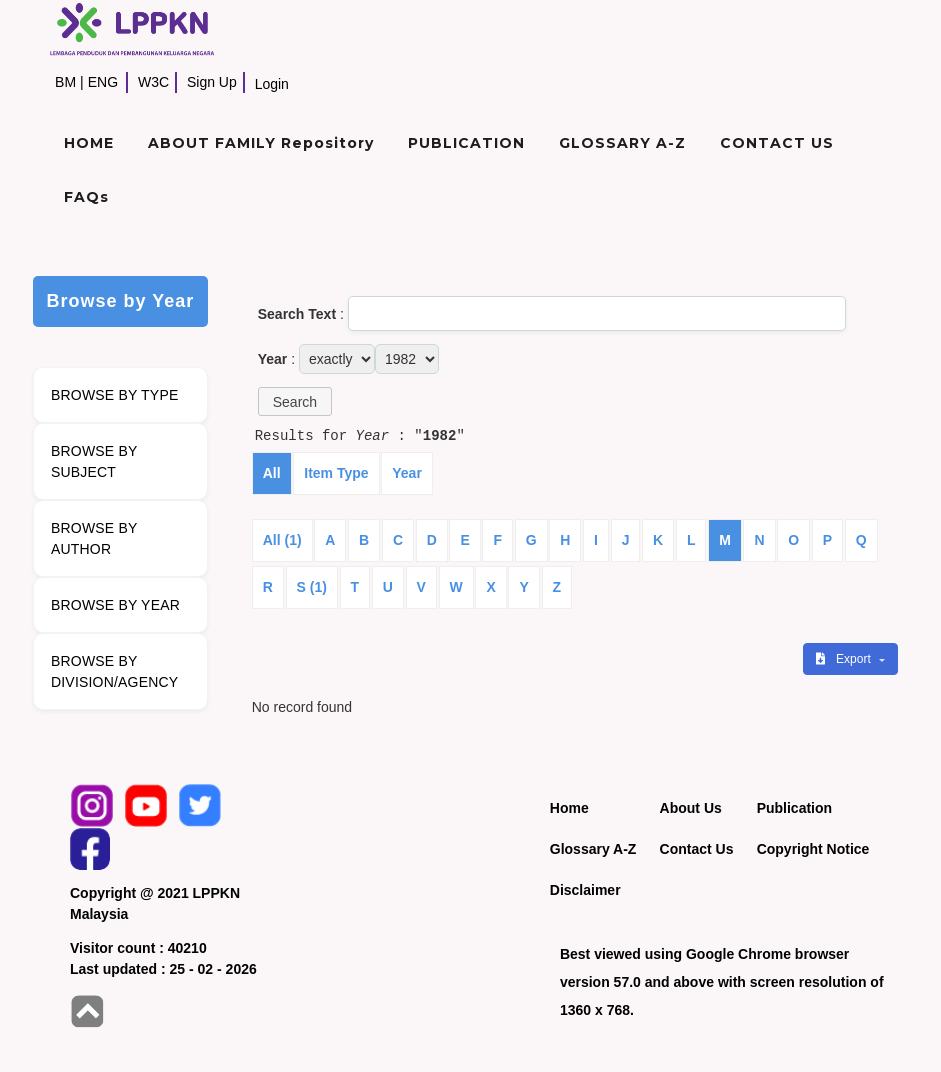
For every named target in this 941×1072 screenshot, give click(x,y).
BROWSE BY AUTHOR (94, 538)
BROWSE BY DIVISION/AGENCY (114, 671)
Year (407, 473)
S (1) (312, 587)
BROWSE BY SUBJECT (94, 461)
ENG (103, 82)
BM (65, 82)
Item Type (336, 473)
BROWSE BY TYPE (115, 395)
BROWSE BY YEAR (115, 605)
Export (845, 659)
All (272, 473)
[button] (295, 401)
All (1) (282, 540)
